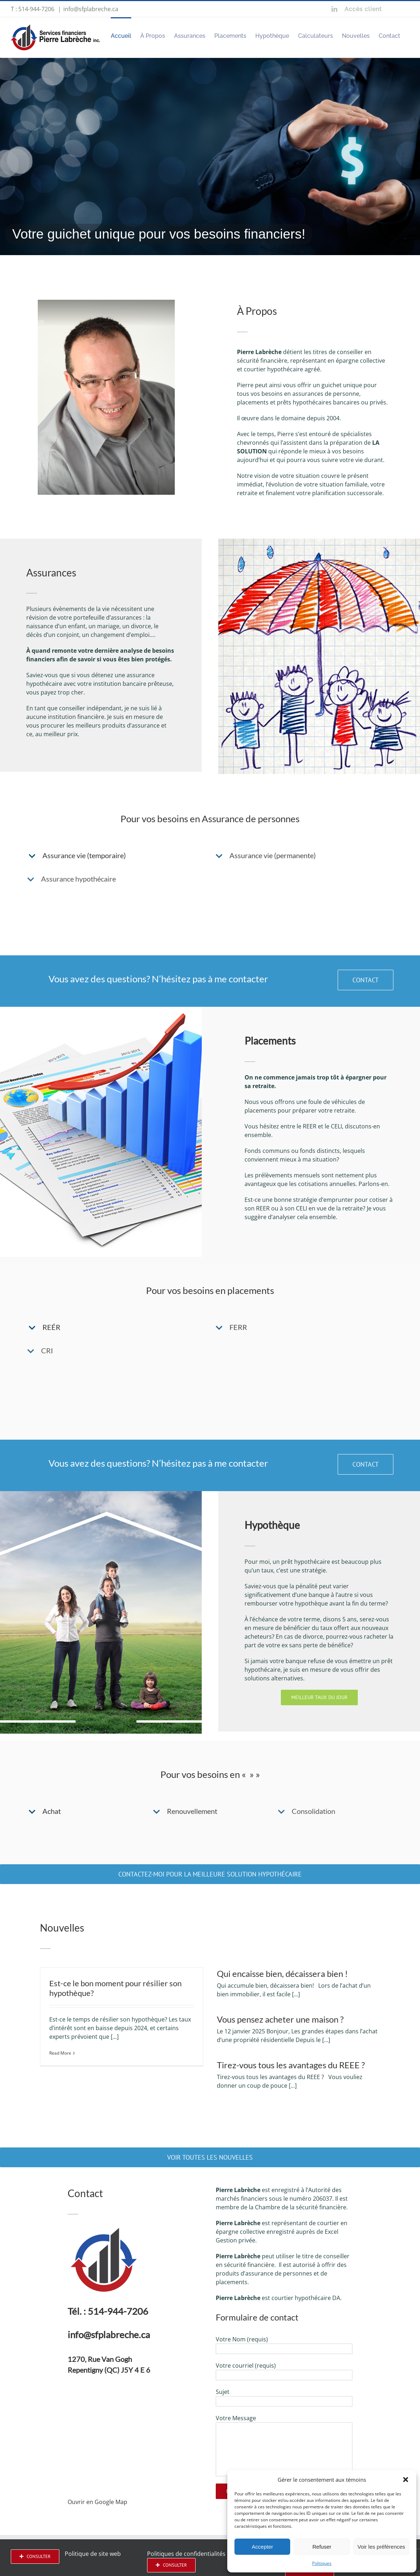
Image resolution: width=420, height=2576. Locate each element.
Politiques (322, 2563)
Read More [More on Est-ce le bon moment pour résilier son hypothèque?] (60, 2053)
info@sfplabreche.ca (90, 9)
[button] (405, 2479)
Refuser (322, 2547)
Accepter (262, 2547)
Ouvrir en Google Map (97, 2502)
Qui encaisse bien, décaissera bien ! (282, 1973)
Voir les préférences (381, 2547)
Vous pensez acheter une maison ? (280, 2019)
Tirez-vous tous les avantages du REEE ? (291, 2065)
